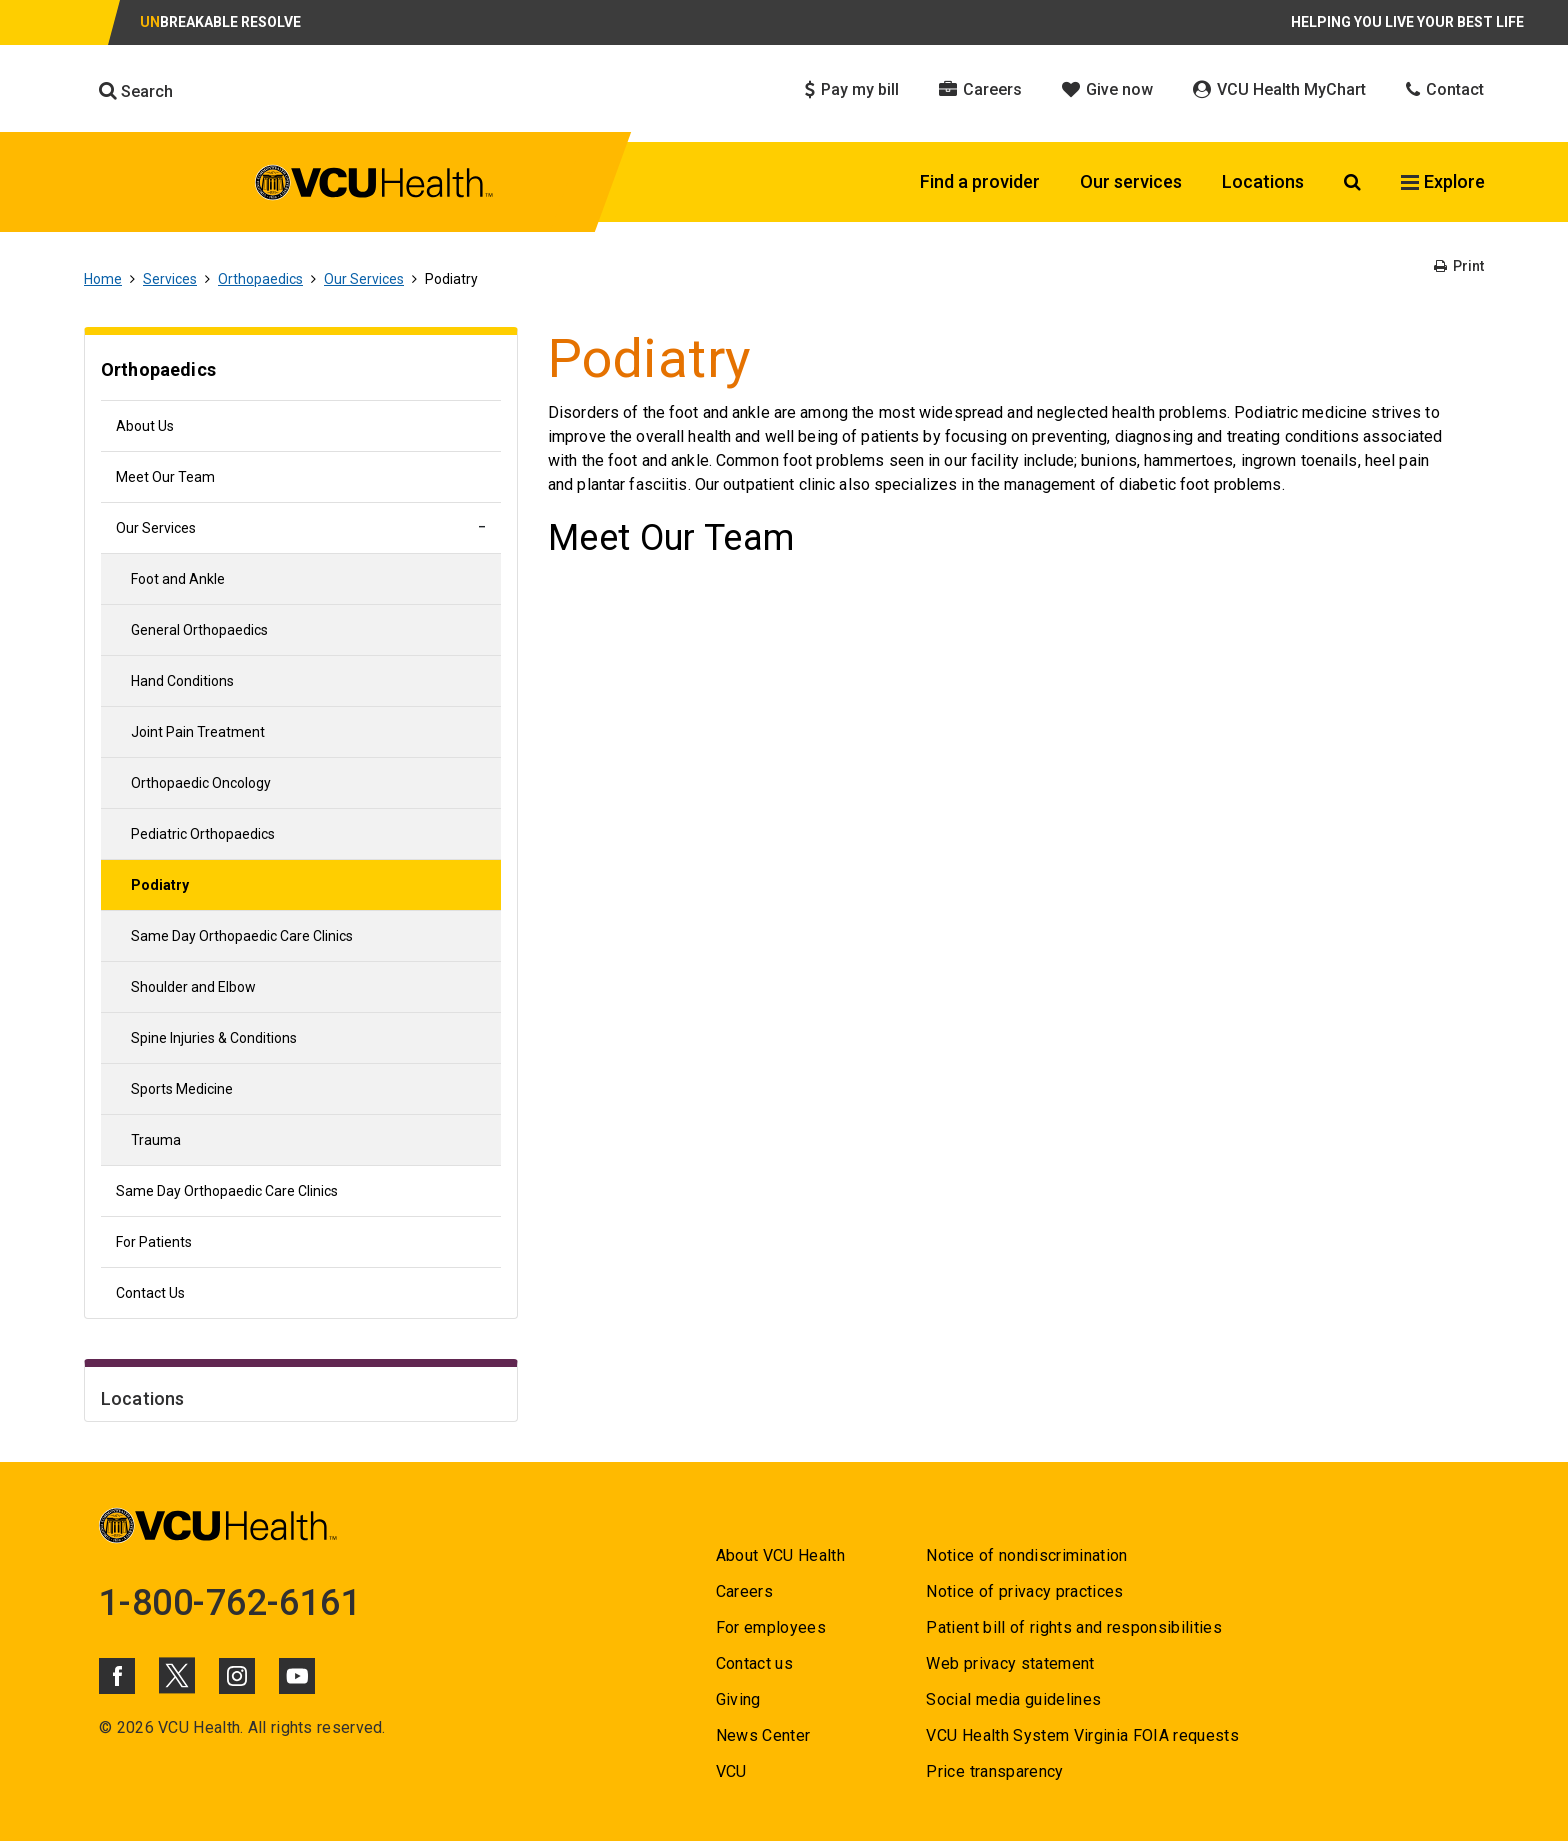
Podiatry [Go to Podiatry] (160, 885)
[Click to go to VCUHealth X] (177, 1675)
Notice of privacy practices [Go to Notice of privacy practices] (1024, 1591)
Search (136, 91)
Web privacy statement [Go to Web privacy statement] (1010, 1663)
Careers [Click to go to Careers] (980, 89)
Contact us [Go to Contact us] (754, 1663)
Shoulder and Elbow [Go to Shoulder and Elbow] (193, 987)
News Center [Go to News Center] (763, 1735)
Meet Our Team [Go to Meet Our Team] (165, 477)
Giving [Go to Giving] (738, 1699)
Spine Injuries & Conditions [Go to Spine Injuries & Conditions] (214, 1038)
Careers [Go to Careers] (744, 1591)
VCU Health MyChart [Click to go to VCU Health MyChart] (1279, 89)
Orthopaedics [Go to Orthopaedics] (260, 279)
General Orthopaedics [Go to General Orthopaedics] (199, 630)
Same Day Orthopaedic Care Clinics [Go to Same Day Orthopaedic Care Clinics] (242, 936)
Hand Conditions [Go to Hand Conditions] (182, 681)
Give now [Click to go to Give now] (1107, 89)
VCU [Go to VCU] (731, 1771)
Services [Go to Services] (170, 279)
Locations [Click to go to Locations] (1263, 181)
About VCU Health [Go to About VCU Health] (780, 1555)
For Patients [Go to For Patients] (154, 1242)
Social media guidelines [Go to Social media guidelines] (1013, 1699)
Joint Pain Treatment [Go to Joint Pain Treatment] (198, 732)
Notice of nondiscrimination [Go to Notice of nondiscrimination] (1026, 1555)
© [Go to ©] (105, 1727)
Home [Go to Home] (103, 279)
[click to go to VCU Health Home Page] (374, 182)
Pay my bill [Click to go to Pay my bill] (852, 89)
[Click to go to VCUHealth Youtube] (297, 1676)
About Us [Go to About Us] (145, 426)
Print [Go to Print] (1459, 266)
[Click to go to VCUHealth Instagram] (237, 1676)
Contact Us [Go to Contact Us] (150, 1293)
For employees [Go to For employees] (771, 1627)
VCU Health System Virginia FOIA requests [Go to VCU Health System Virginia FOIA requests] (1082, 1735)
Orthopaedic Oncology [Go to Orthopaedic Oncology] (201, 783)
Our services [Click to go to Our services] (1131, 181)
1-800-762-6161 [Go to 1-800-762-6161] (230, 1603)
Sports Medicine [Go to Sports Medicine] (182, 1089)
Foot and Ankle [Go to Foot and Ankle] (178, 579)
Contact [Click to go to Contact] (1445, 89)
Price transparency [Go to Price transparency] (994, 1771)
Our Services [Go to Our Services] (364, 279)
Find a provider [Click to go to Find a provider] (980, 181)
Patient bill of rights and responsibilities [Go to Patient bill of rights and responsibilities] (1074, 1627)
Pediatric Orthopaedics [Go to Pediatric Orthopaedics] (203, 834)
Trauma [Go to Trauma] (156, 1140)
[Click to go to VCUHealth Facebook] (117, 1676)
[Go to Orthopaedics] (301, 372)
